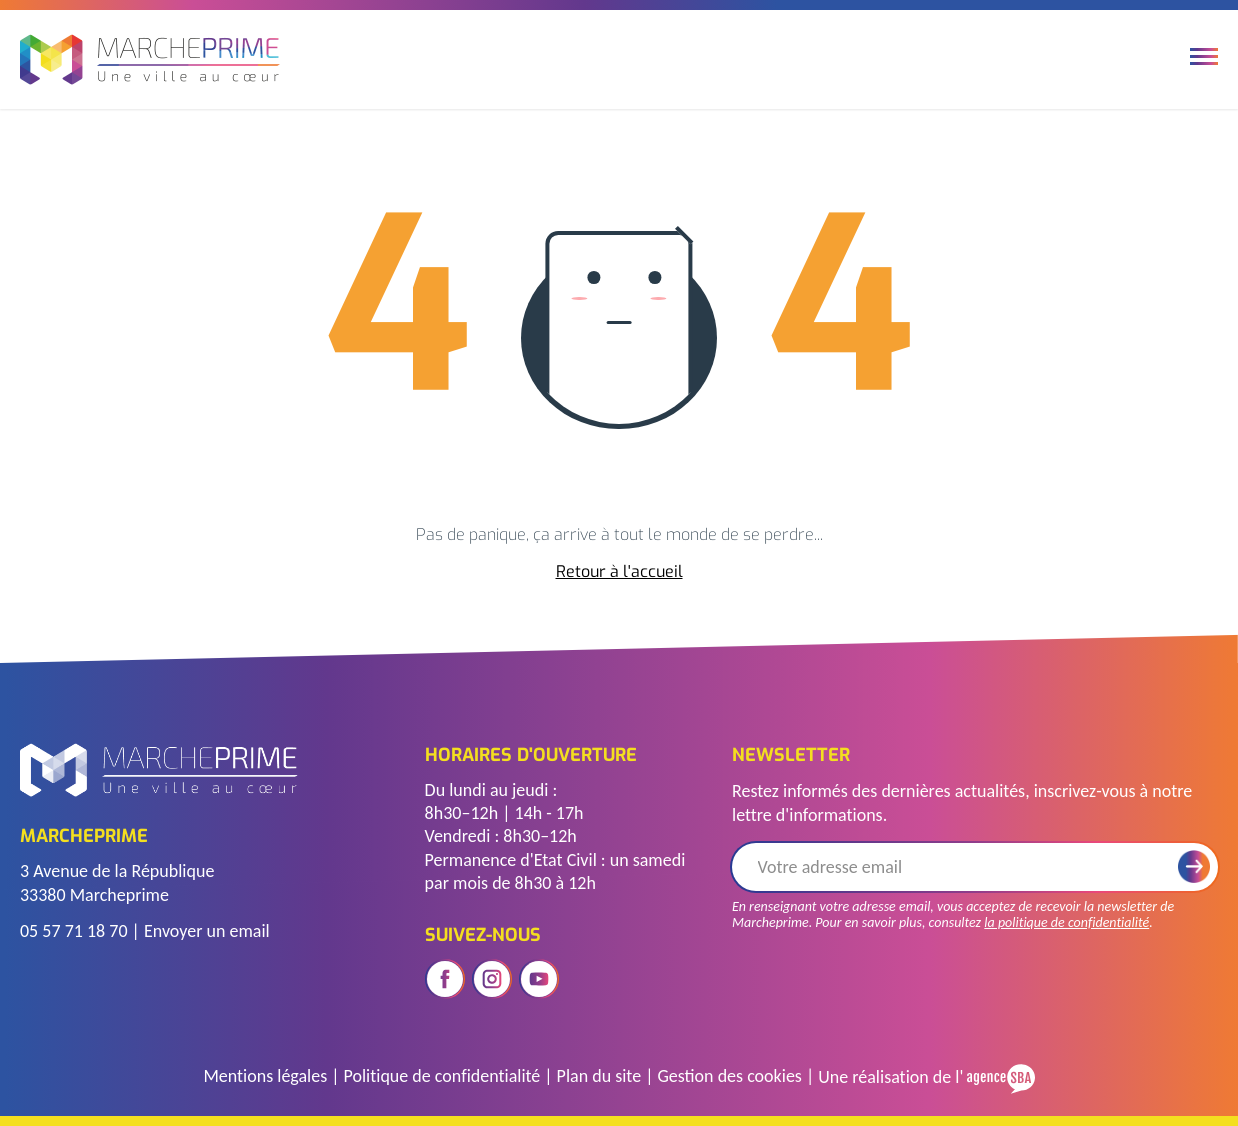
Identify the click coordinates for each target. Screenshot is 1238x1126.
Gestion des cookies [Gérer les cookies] (729, 1076)
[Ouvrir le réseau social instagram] (492, 979)
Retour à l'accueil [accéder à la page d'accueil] (619, 572)
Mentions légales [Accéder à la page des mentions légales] (265, 1076)
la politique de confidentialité (1066, 922)
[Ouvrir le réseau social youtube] (539, 979)
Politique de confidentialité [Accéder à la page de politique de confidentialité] (442, 1076)
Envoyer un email (207, 931)
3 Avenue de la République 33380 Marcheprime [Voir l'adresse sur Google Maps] (117, 882)
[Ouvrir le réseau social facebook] (445, 979)
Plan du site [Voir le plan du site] (599, 1076)
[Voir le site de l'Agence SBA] (998, 1076)
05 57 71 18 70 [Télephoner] (74, 931)
